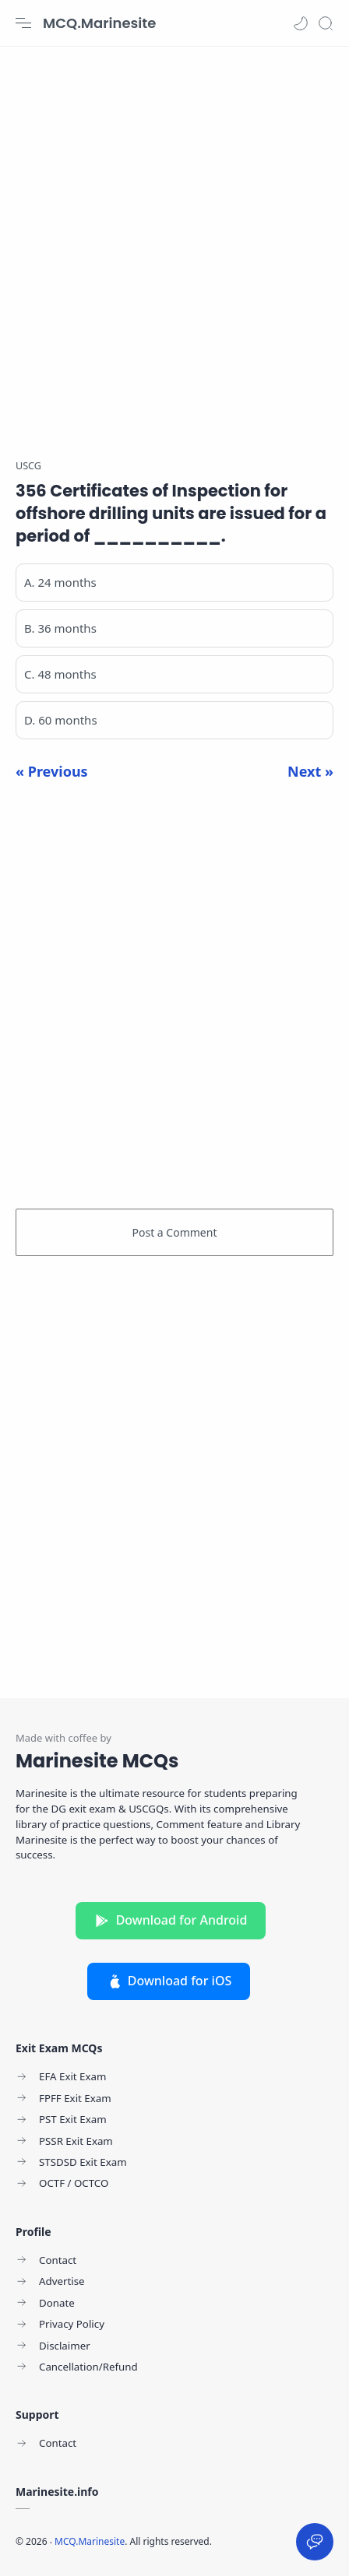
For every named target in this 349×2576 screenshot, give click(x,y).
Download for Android (171, 1919)
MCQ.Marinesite (99, 23)
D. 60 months (60, 720)
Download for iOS (169, 1980)
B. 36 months (60, 628)
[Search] (325, 23)
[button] (300, 23)
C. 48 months (60, 674)
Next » (310, 771)
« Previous (52, 771)
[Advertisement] (174, 244)
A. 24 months (60, 582)
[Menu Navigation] (23, 23)
